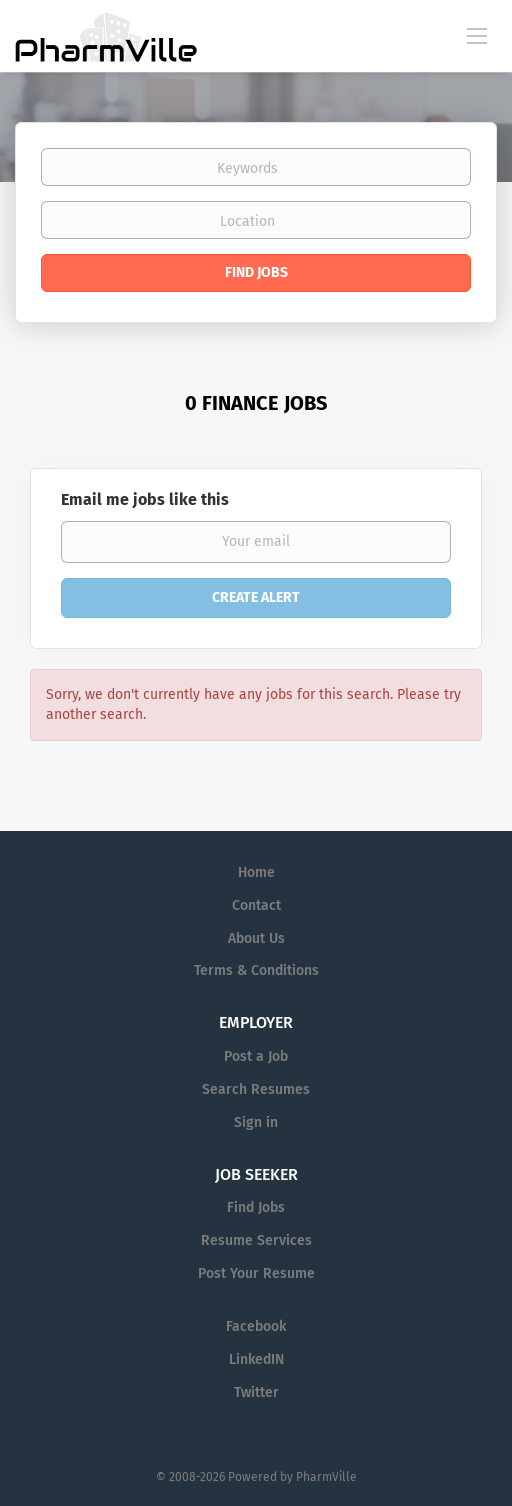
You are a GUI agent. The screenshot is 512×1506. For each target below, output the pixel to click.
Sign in (256, 1122)
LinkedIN (256, 1359)
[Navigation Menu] (477, 35)
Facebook (256, 1326)
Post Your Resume (256, 1273)
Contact (256, 905)
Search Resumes (256, 1089)
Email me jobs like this (145, 499)
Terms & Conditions (256, 970)
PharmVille (326, 1477)
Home (256, 872)
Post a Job (256, 1056)
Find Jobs (256, 272)
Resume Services (256, 1240)
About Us (256, 938)
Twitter (256, 1392)
